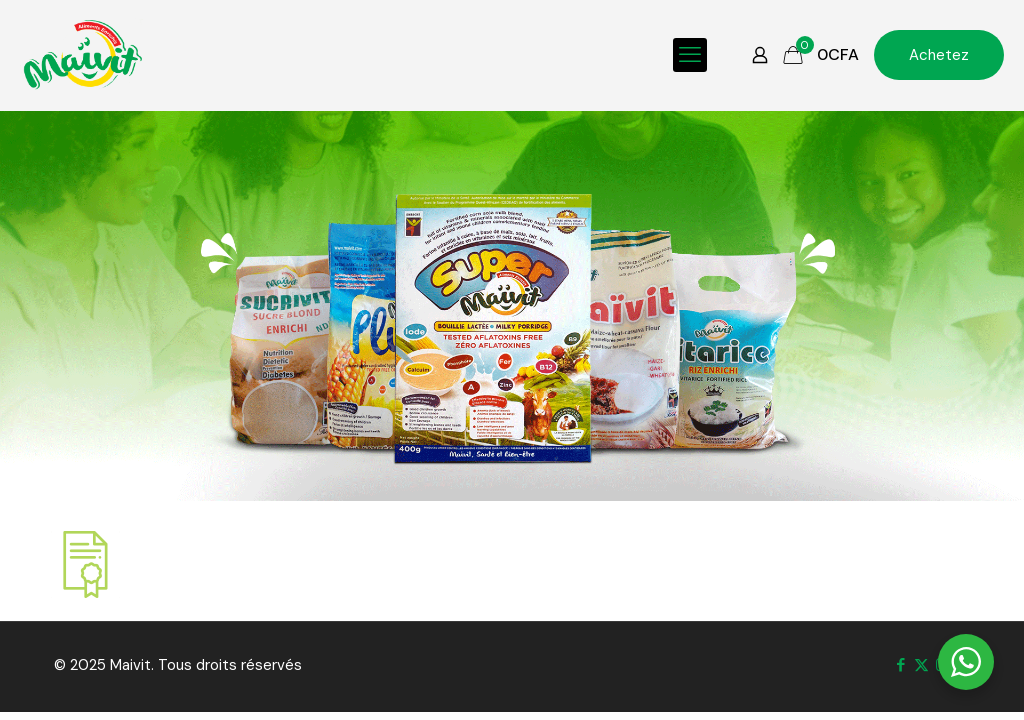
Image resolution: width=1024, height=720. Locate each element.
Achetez (939, 55)
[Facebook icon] (900, 665)
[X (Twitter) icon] (921, 665)
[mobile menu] (690, 55)
